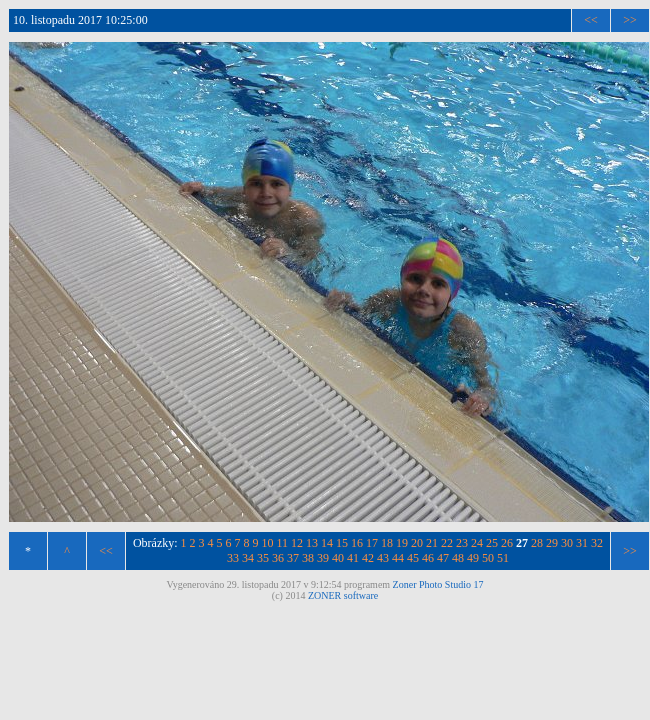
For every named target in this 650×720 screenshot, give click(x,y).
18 (387, 543)
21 (432, 543)
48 (458, 558)
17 (372, 543)
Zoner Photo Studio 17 (438, 584)
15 (342, 543)
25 (492, 543)
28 (537, 543)
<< (591, 20)
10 (268, 543)
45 (413, 558)
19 (402, 543)
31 (582, 543)
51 (503, 558)
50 (488, 558)
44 (398, 558)
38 (308, 558)
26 (507, 543)
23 (462, 543)
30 (567, 543)
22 (447, 543)
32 (597, 543)
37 (293, 558)
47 (443, 558)
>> (630, 20)
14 (327, 543)
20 (417, 543)
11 (283, 543)
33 (233, 558)
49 (473, 558)
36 (278, 558)
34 (248, 558)
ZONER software (343, 595)
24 (477, 543)
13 (312, 543)
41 (353, 558)
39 (323, 558)
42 (368, 558)
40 (338, 558)
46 (428, 558)
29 (552, 543)
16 (357, 543)
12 (297, 543)
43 (383, 558)
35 (263, 558)
